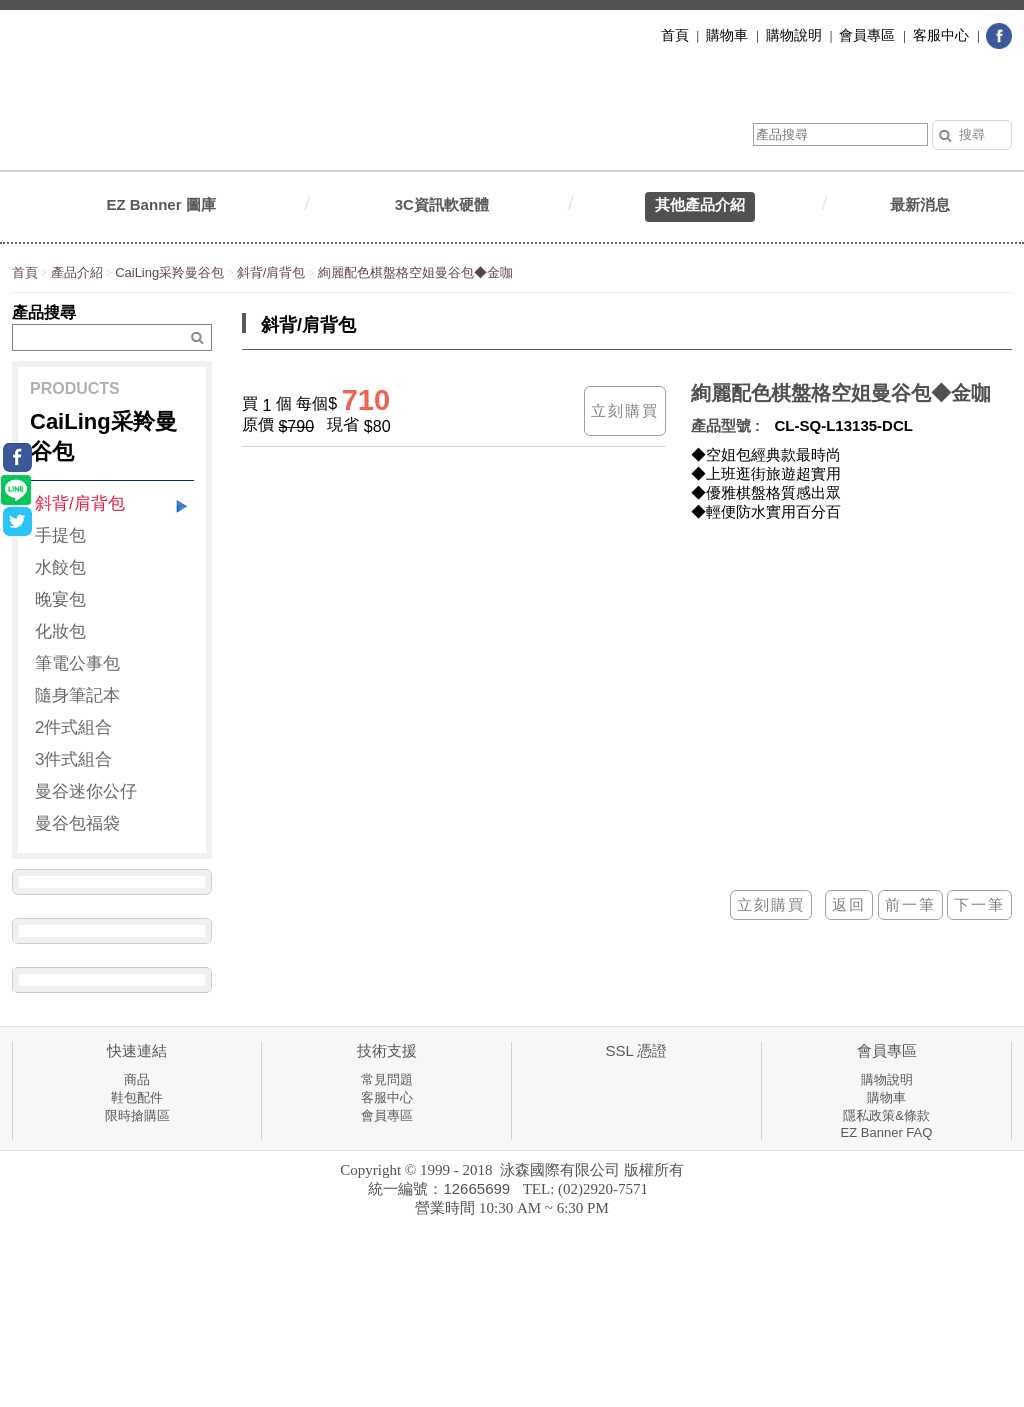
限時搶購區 (137, 1115)
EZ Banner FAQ (887, 1132)
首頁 (25, 272)
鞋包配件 (137, 1097)
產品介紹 (77, 272)
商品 (137, 1079)
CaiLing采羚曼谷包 (169, 272)
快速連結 (137, 1050)
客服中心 (387, 1097)
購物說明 (887, 1079)
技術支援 (387, 1050)
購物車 (886, 1097)
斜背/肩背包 (271, 272)
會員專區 (387, 1115)
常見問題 (387, 1079)
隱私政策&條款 (886, 1115)
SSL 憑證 (637, 1050)
